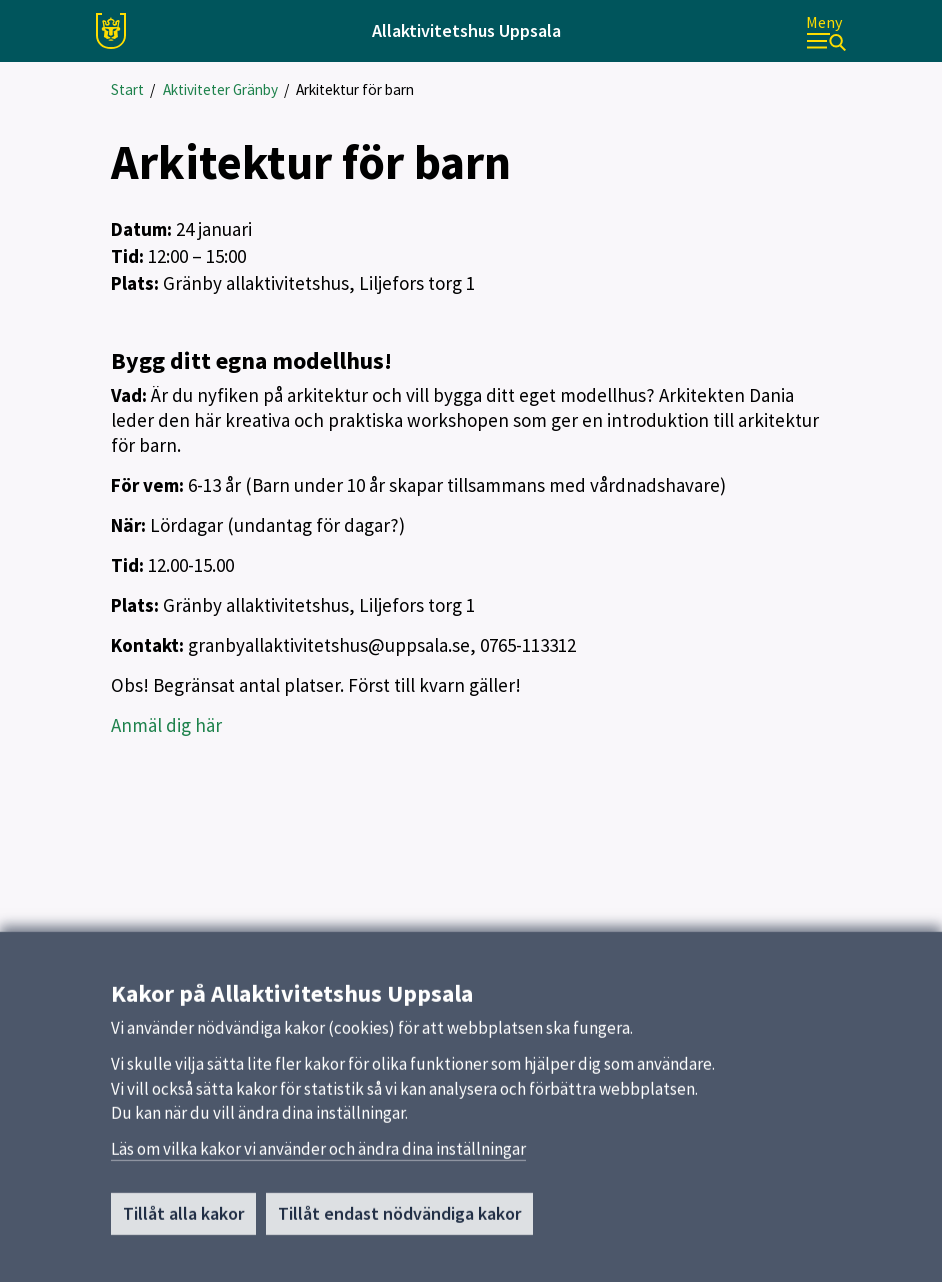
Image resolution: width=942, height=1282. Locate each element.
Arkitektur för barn (355, 89)
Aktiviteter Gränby (220, 89)
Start (127, 89)
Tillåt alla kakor (183, 1219)
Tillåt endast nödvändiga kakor (399, 1219)
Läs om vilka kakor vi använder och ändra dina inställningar (318, 1155)
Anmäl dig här (166, 725)
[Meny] (826, 31)
